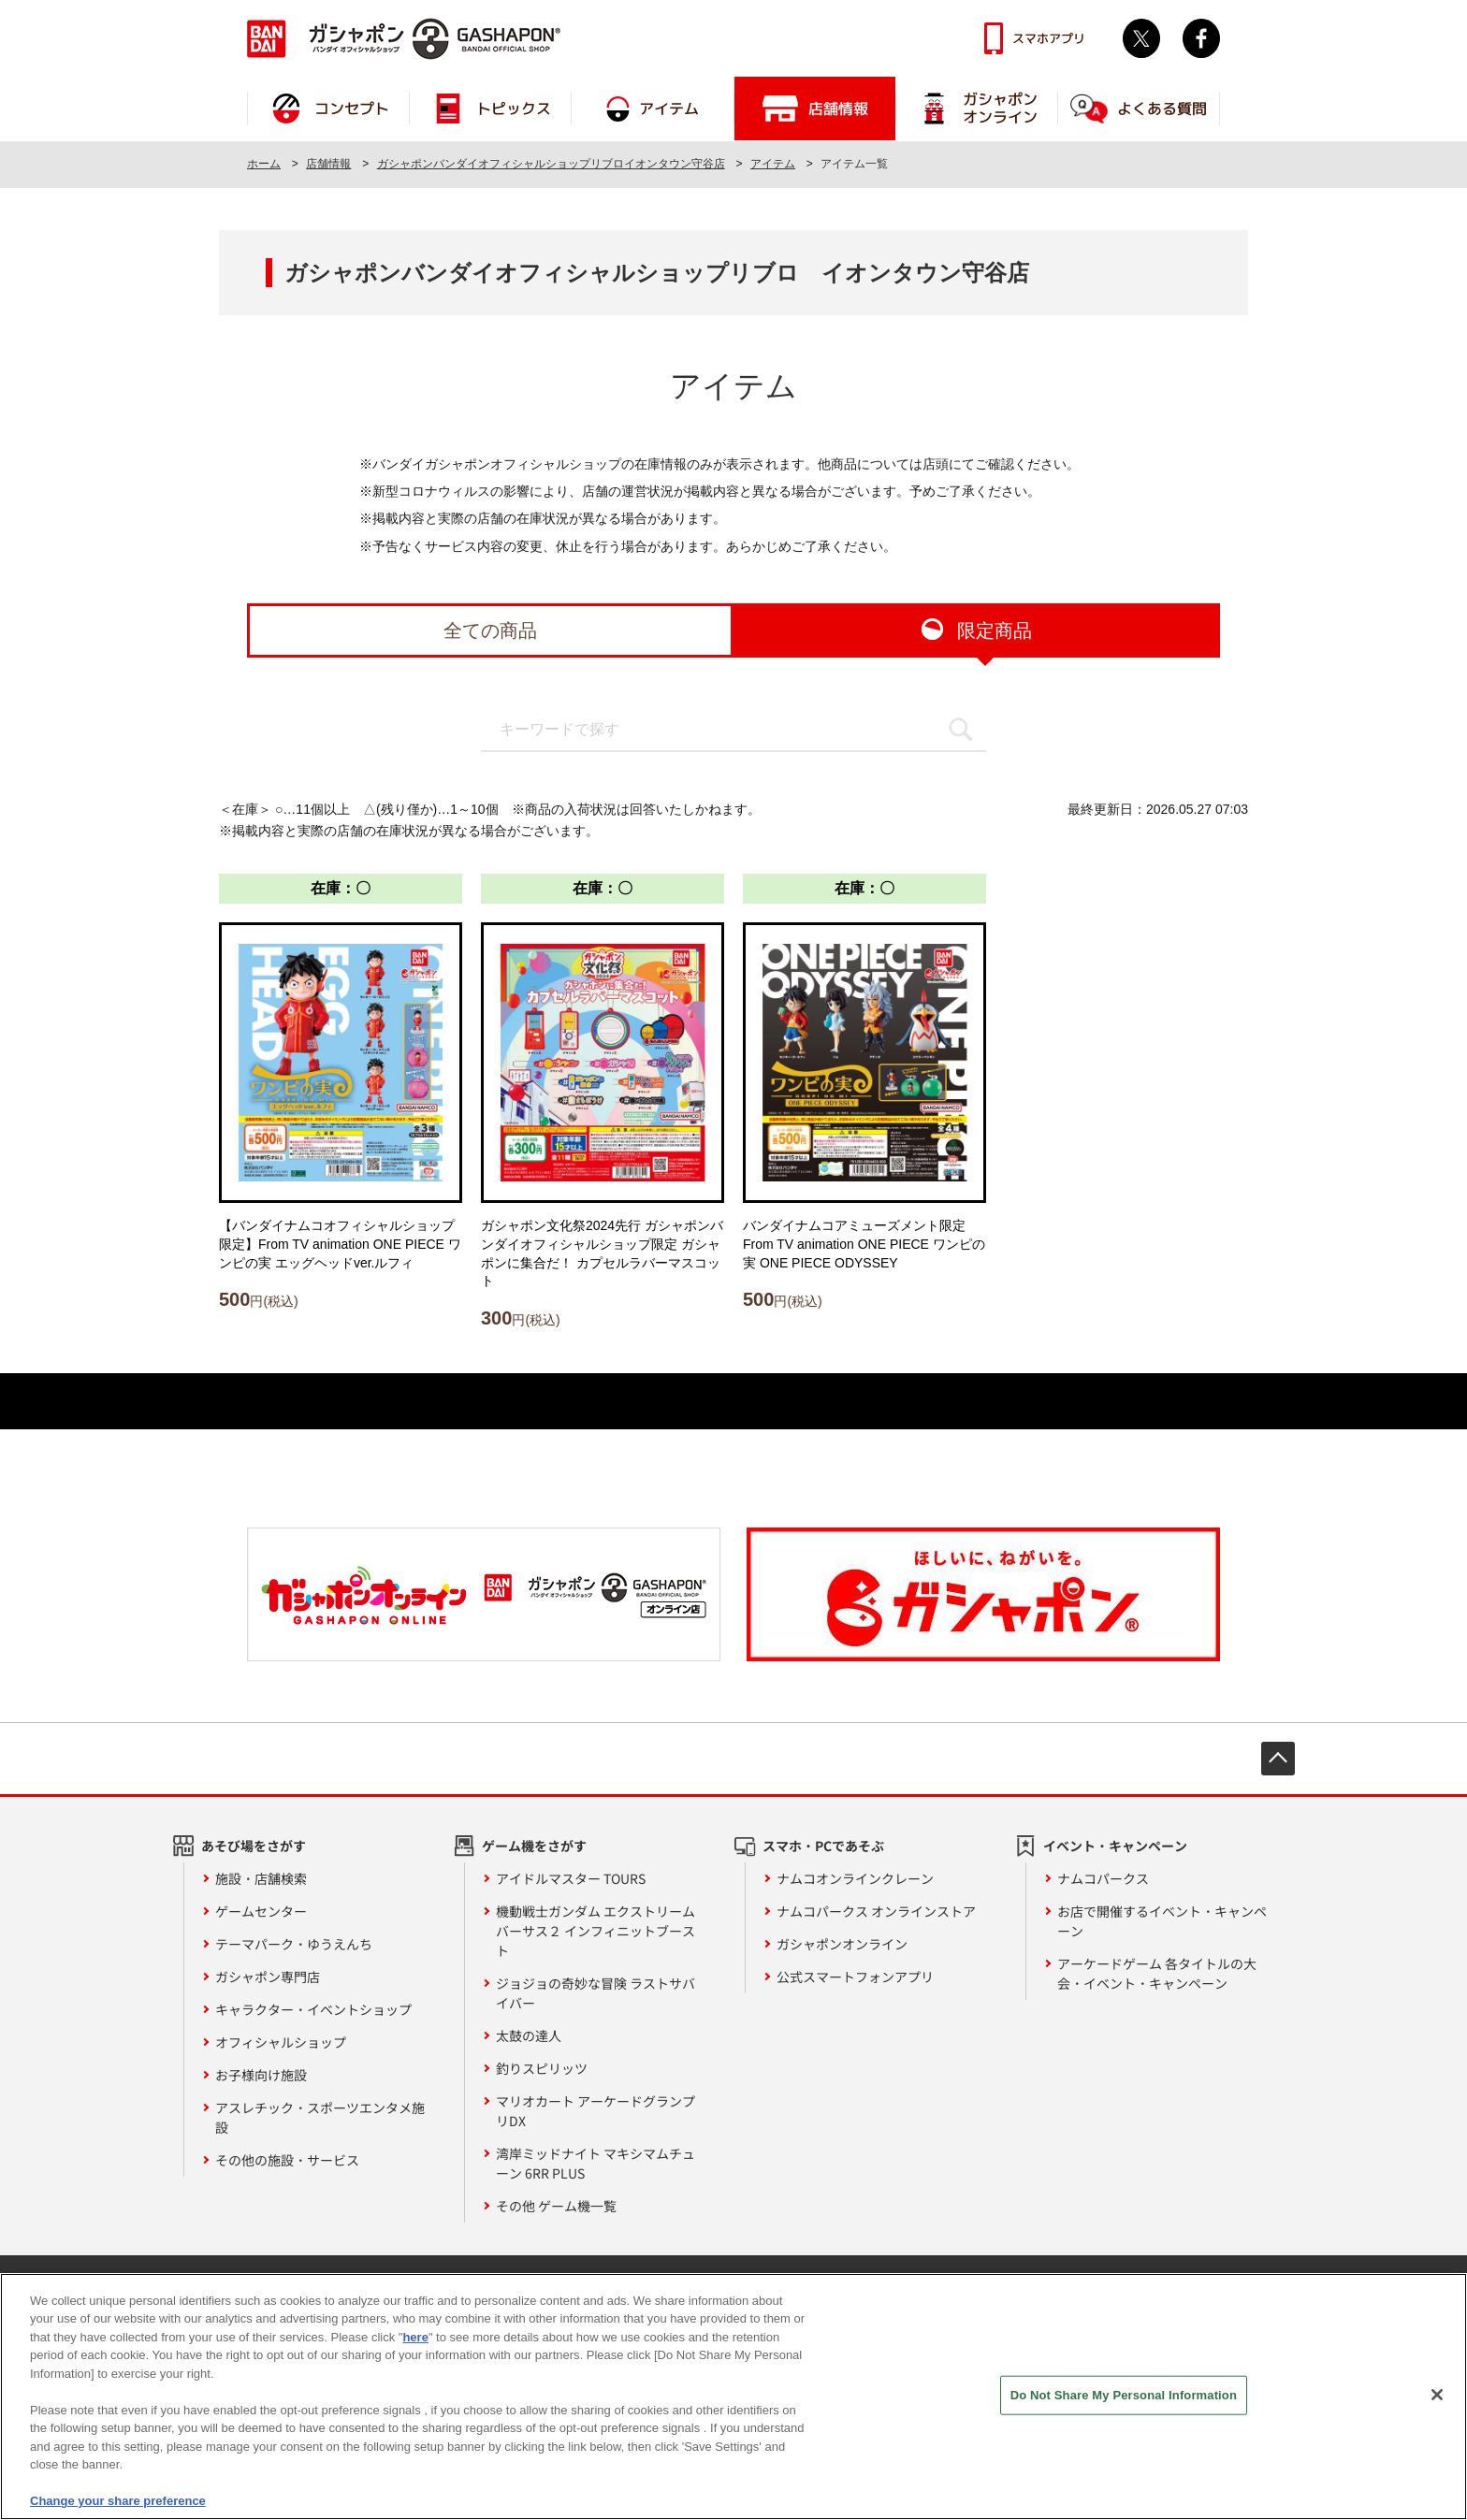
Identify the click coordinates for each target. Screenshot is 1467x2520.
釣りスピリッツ (542, 2068)
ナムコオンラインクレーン (855, 1878)
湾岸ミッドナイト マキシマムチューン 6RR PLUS (595, 2163)
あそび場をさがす (253, 1845)
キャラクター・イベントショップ (313, 2009)
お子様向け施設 (261, 2074)
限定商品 (994, 630)
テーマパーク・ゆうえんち (293, 1943)
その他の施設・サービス (287, 2160)
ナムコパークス (1103, 1878)
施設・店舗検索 (261, 1878)
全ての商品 (490, 630)
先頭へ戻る (1278, 1758)
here (415, 2349)
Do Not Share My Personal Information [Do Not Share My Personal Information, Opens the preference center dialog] (1123, 2406)
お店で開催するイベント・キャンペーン (1162, 1921)
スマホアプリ (1048, 38)
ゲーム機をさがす (534, 1845)
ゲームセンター (261, 1911)
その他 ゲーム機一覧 (556, 2205)
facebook (1201, 38)
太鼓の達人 (528, 2035)
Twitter (1141, 38)
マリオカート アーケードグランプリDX (595, 2111)
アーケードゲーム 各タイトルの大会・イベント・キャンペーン (1156, 1973)
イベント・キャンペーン (1115, 1845)
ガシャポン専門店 (267, 1976)
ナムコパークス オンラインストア (876, 1911)
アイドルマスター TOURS (571, 1878)
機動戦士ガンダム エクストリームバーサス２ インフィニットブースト (595, 1931)
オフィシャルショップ (280, 2042)
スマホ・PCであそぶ (823, 1845)
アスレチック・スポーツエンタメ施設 (320, 2117)
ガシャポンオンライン (842, 1943)
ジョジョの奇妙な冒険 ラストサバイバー (595, 1993)
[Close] (1437, 2406)
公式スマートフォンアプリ (855, 1976)
